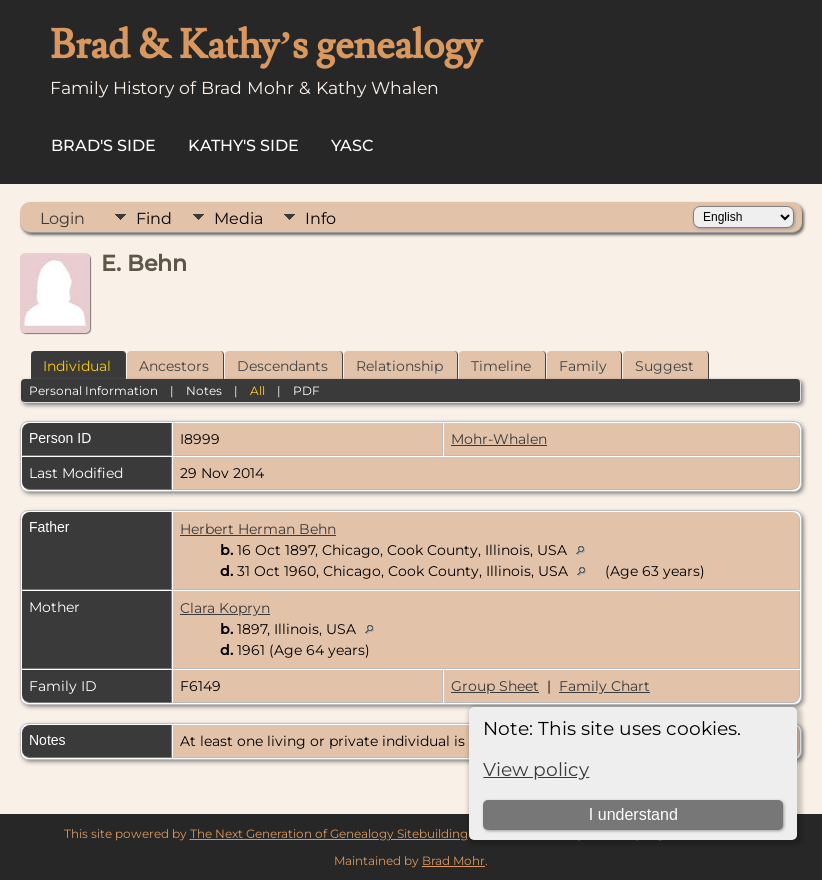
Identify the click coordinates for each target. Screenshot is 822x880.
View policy (536, 769)
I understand (633, 814)
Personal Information (93, 390)
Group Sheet (495, 686)
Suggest (664, 366)
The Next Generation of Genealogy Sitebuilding (329, 833)
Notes (204, 390)
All (257, 390)
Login (62, 218)
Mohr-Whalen (499, 439)
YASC (352, 145)
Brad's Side (103, 145)
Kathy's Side (243, 145)
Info (320, 218)
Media (238, 218)
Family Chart (604, 686)
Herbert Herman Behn (258, 529)
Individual (77, 366)
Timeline (501, 366)
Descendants (282, 366)
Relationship (399, 366)
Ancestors (174, 366)
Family (583, 366)
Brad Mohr (453, 860)
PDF (306, 390)
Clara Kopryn (225, 608)
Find (154, 218)
